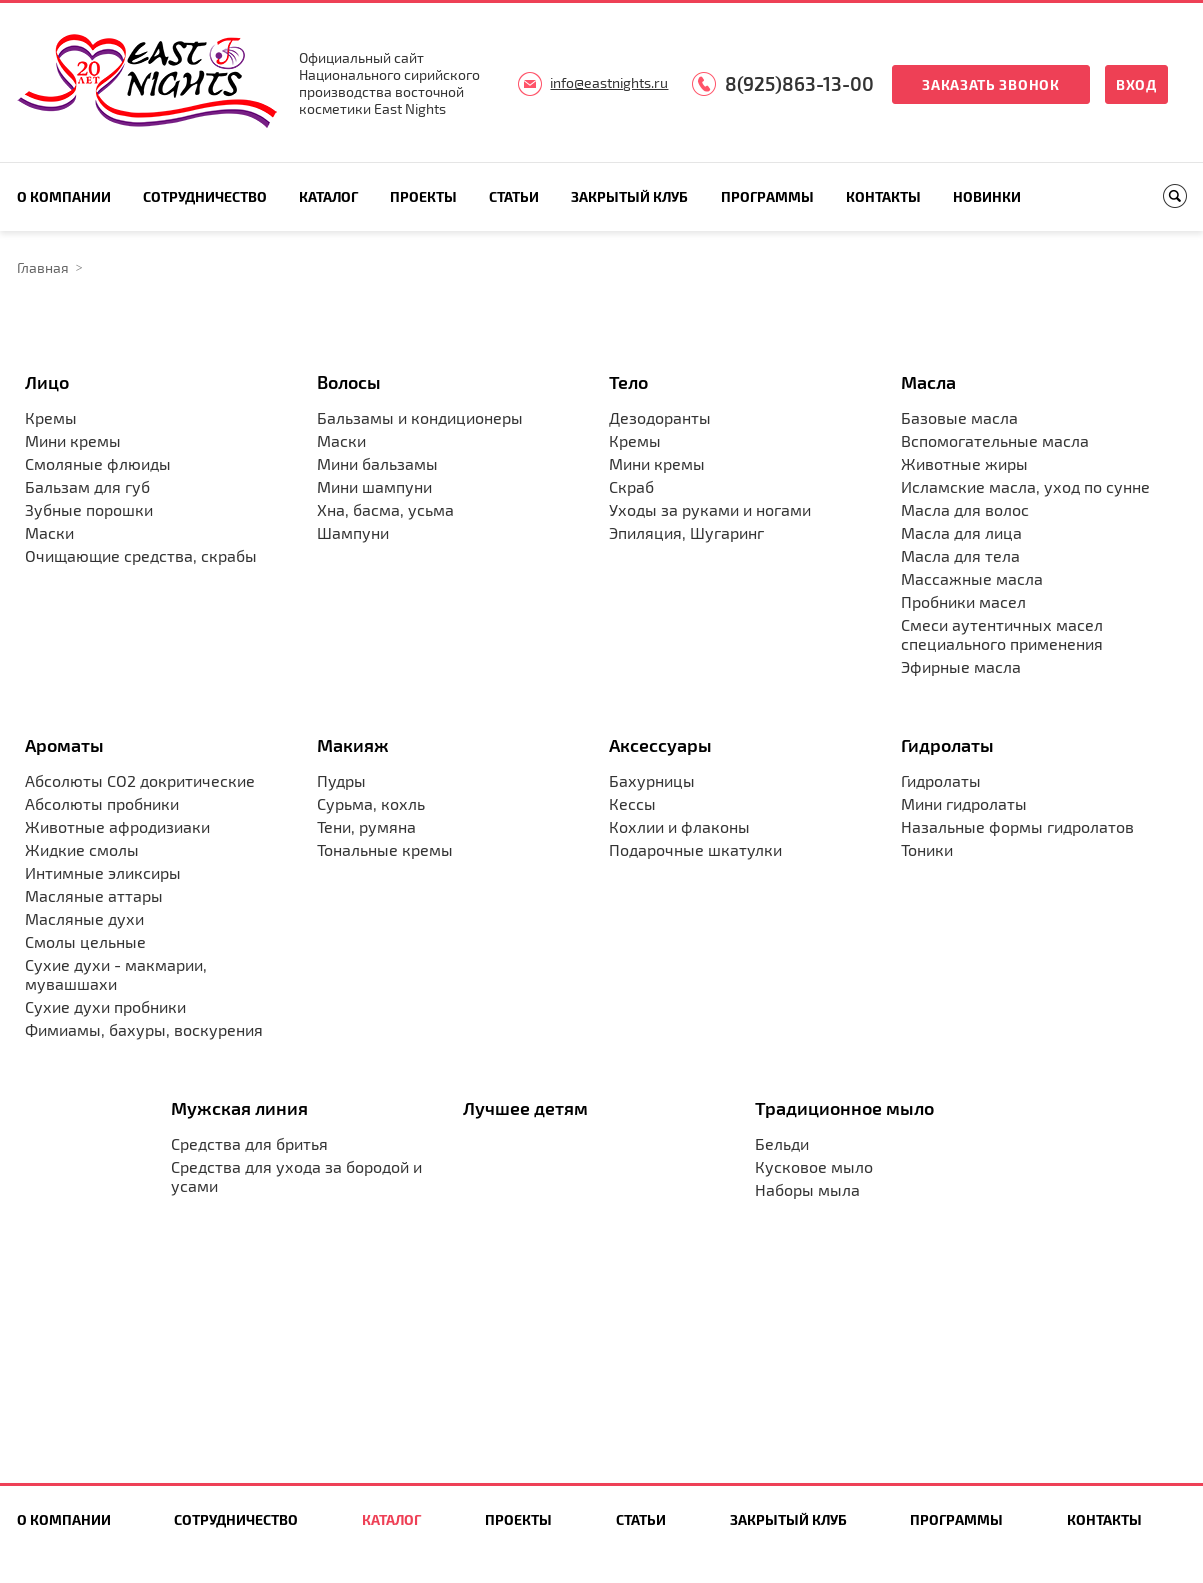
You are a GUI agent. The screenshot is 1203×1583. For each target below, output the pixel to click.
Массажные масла (972, 578)
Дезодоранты (660, 417)
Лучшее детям (525, 1108)
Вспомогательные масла (995, 440)
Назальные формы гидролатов (1017, 826)
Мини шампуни (374, 486)
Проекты (423, 196)
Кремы (51, 417)
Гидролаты (947, 745)
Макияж (353, 745)
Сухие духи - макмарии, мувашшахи (116, 974)
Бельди (782, 1143)
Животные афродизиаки (117, 826)
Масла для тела (960, 555)
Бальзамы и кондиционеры (420, 417)
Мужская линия (239, 1108)
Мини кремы (73, 440)
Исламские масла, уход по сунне (1025, 486)
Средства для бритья (249, 1143)
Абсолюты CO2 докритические (140, 780)
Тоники (927, 849)
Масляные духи (84, 918)
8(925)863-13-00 (799, 83)
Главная (43, 267)
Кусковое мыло (814, 1166)
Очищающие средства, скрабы (141, 555)
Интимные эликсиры (103, 872)
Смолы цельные (85, 941)
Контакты (883, 196)
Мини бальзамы (377, 463)
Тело (628, 382)
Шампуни (353, 532)
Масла (928, 382)
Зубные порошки (89, 509)
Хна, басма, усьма (385, 509)
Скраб (631, 486)
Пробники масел (963, 601)
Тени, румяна (366, 826)
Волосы (349, 382)
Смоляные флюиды (98, 463)
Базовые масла (959, 417)
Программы (767, 196)
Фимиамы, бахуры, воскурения (144, 1029)
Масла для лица (961, 532)
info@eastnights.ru (609, 82)
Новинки (987, 196)
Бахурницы (652, 780)
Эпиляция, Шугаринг (686, 532)
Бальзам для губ (87, 486)
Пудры (341, 780)
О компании (64, 196)
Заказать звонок (991, 84)
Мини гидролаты (964, 803)
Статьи (514, 196)
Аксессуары (660, 745)
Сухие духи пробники (105, 1006)
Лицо (47, 382)
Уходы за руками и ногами (710, 509)
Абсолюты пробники (102, 803)
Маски (49, 532)
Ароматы (64, 745)
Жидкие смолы (82, 849)
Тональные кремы (385, 849)
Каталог (328, 196)
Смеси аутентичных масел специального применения (1002, 634)
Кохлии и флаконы (679, 826)
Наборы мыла (807, 1189)
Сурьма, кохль (371, 803)
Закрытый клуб (629, 196)
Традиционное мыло (844, 1108)
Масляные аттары (94, 895)
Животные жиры (964, 463)
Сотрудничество (205, 196)
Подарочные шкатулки (695, 849)
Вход (1136, 84)
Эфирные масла (961, 666)
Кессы (632, 803)
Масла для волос (965, 509)
